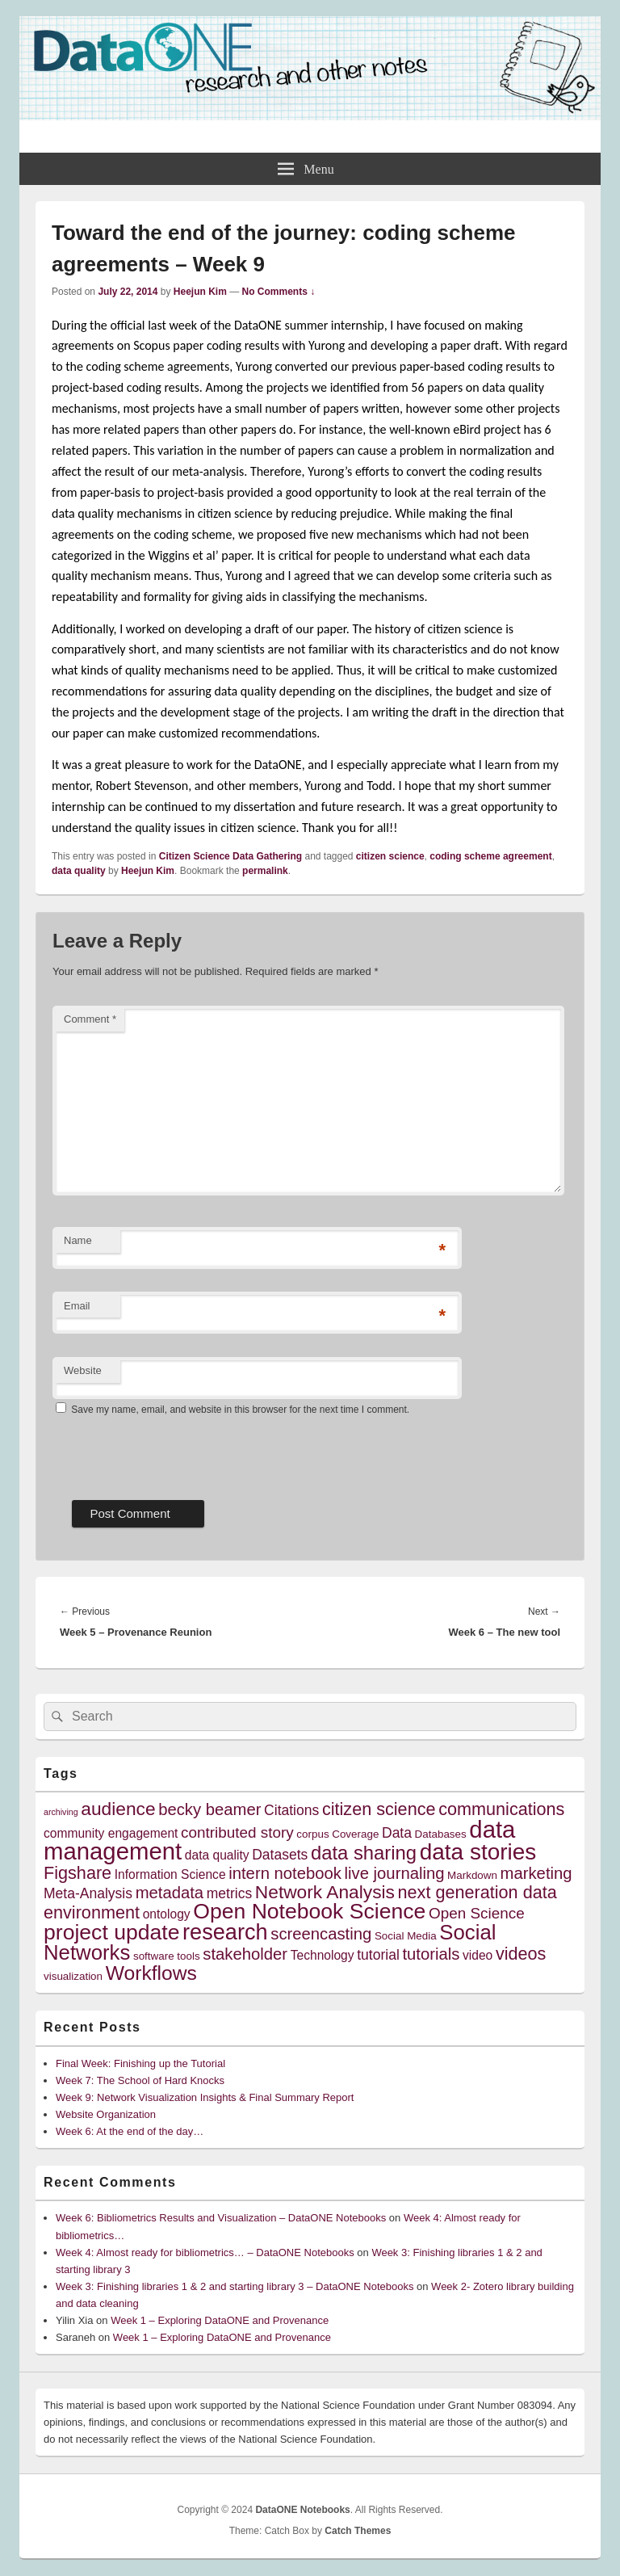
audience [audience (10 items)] (118, 1808)
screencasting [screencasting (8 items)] (320, 1934)
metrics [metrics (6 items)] (229, 1893)
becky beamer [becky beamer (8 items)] (209, 1809)
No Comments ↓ (279, 291)
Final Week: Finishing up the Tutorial (140, 2063)
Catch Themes (358, 2530)
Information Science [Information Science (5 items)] (170, 1874)
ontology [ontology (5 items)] (167, 1914)
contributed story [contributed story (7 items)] (237, 1832)
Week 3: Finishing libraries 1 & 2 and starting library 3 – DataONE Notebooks (234, 2286)
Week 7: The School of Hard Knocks (140, 2080)
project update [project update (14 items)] (111, 1932)
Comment (90, 1019)
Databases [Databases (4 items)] (441, 1834)
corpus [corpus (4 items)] (312, 1834)
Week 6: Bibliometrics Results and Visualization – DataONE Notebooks (221, 2218)
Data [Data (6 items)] (397, 1833)
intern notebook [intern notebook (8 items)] (284, 1873)
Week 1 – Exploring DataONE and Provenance (220, 2320)
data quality (79, 870)
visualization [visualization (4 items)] (73, 1976)
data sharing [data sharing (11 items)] (364, 1853)
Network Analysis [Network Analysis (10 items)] (325, 1891)
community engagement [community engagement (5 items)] (111, 1833)
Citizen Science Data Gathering (230, 856)
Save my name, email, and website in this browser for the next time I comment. (240, 1409)
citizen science (390, 856)
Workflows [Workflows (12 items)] (151, 1973)
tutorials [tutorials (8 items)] (430, 1954)
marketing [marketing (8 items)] (536, 1873)
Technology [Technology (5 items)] (322, 1955)
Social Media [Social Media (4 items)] (406, 1936)
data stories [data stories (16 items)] (478, 1851)
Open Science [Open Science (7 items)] (477, 1913)
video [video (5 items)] (477, 1955)
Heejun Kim (200, 291)
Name (78, 1240)
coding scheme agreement (490, 856)
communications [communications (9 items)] (501, 1809)
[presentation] (175, 1452)
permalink (265, 870)
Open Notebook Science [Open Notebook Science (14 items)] (309, 1911)
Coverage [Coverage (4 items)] (355, 1834)
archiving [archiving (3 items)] (61, 1812)
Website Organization (106, 2114)
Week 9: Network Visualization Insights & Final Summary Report (205, 2097)
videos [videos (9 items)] (521, 1954)
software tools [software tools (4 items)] (166, 1956)
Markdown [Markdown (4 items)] (472, 1875)
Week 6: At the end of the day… (129, 2131)
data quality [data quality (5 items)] (217, 1855)
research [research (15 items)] (225, 1931)
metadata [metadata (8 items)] (170, 1893)
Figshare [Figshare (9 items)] (77, 1873)
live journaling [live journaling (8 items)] (395, 1873)
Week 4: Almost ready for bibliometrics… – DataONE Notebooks (205, 2252)
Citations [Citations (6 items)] (291, 1810)
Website (83, 1370)
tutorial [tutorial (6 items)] (378, 1955)
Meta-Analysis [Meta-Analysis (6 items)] (88, 1893)
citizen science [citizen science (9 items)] (379, 1809)
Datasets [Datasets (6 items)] (280, 1855)
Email (77, 1306)
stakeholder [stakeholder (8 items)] (245, 1954)
